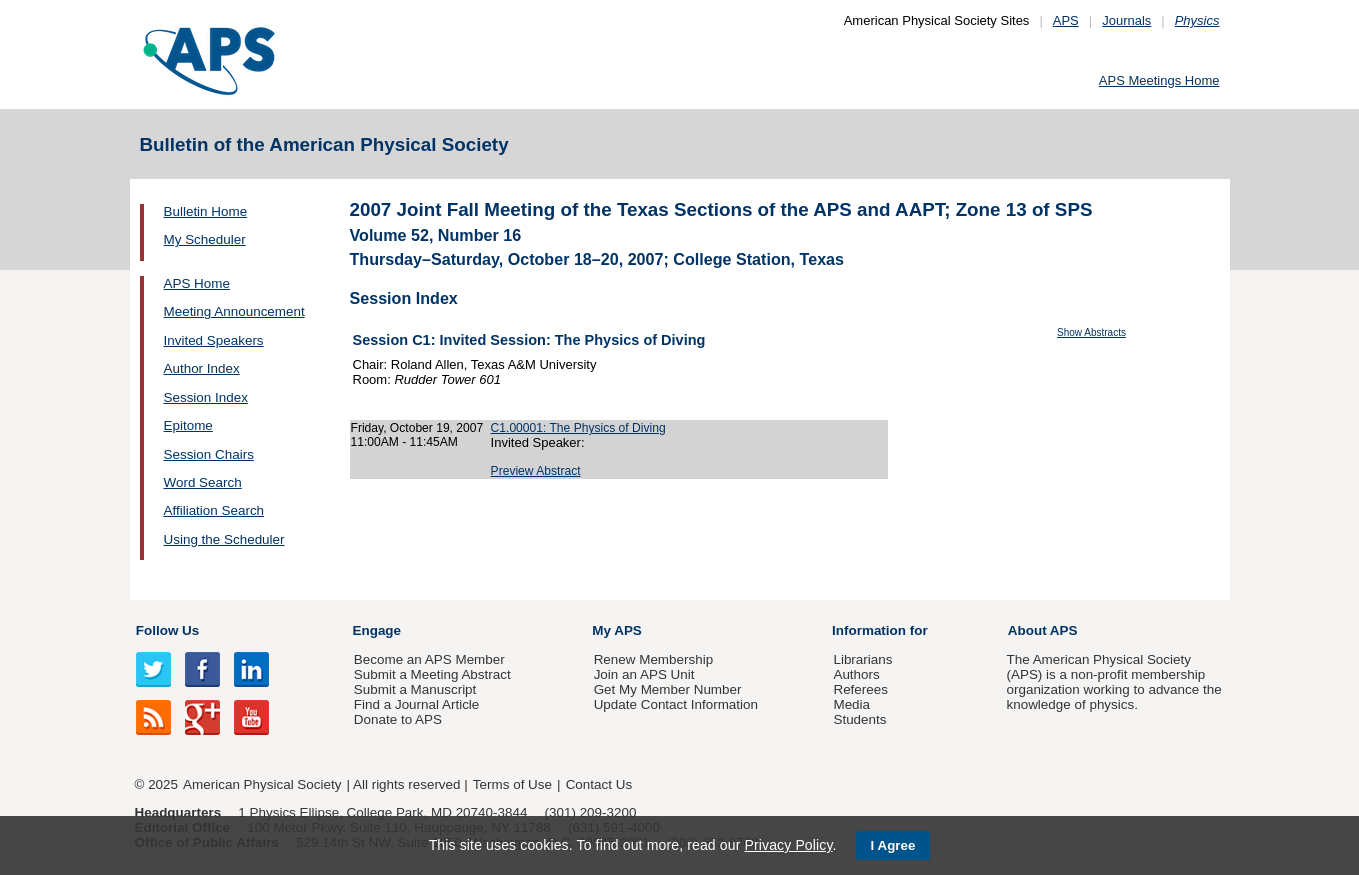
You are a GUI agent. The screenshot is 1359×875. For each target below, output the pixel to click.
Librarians (862, 659)
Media (851, 704)
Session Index (206, 397)
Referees (860, 689)
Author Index (202, 368)
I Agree (893, 845)
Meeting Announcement (234, 311)
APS (1066, 20)
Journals (1126, 20)
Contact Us (599, 784)
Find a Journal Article (416, 704)
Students (859, 719)
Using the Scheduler (224, 539)
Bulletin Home (206, 211)
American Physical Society (262, 784)
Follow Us (167, 630)
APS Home (197, 283)
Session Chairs (209, 454)
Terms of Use (512, 784)
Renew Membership (654, 659)
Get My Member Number (668, 689)
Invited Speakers (214, 340)
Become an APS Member (429, 659)
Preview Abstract (536, 471)
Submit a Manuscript (415, 689)
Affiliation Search (214, 510)
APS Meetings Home (1159, 80)
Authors (856, 674)
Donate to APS (398, 719)
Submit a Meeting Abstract (432, 674)
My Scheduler (205, 239)
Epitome (188, 425)
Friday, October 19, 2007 (417, 428)
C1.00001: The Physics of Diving (578, 428)
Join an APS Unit (644, 674)
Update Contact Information (676, 704)
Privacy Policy (788, 845)
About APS (1043, 630)
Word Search (203, 482)
